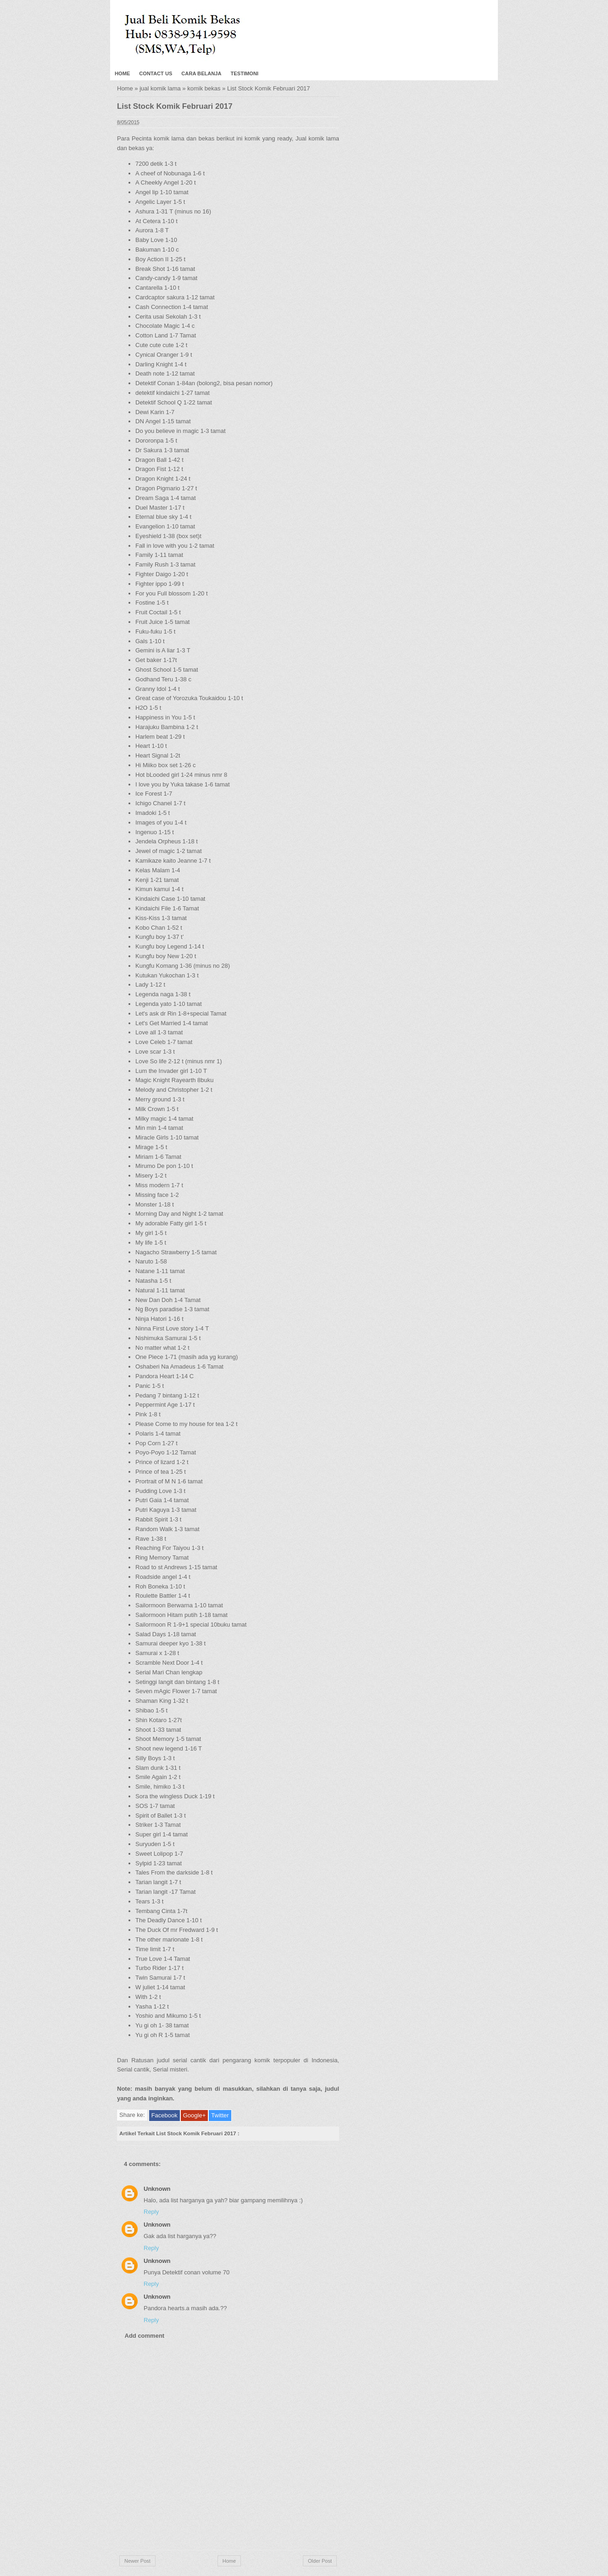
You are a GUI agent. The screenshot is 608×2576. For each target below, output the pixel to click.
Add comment (145, 2335)
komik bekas (203, 88)
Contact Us (155, 73)
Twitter (220, 2115)
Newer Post (137, 2561)
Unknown (157, 2188)
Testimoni (244, 73)
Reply (151, 2211)
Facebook (164, 2115)
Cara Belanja (201, 73)
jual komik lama (160, 88)
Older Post (320, 2561)
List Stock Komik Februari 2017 (175, 106)
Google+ (194, 2115)
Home (122, 73)
